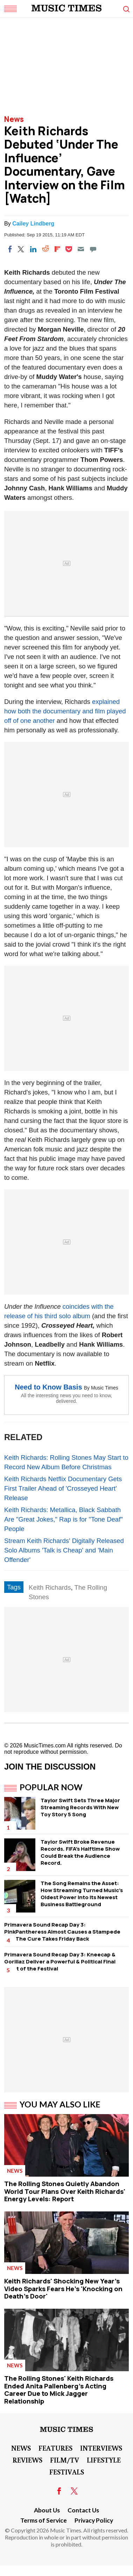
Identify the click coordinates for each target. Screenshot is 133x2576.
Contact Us (83, 2510)
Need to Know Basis (48, 1387)
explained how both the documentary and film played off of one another (65, 711)
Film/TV (64, 2459)
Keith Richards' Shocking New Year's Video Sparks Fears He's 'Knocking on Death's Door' (63, 2288)
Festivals (66, 2471)
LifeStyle (104, 2459)
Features (55, 2447)
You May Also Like (60, 2104)
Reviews (27, 2459)
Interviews (101, 2447)
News (14, 119)
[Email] (80, 249)
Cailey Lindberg (33, 224)
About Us (47, 2510)
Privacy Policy (94, 2520)
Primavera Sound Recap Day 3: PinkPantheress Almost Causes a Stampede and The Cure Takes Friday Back (62, 1931)
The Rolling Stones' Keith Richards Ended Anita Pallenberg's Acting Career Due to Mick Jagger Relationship (58, 2390)
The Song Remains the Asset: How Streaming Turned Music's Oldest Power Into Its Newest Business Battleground (82, 1893)
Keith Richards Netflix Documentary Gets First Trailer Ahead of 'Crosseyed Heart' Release (63, 1488)
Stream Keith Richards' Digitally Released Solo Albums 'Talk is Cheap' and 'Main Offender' (64, 1550)
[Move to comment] (93, 249)
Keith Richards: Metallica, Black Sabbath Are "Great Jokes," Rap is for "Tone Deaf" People (63, 1519)
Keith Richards (50, 1587)
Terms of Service (43, 2520)
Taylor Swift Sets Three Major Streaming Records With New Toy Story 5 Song (80, 1807)
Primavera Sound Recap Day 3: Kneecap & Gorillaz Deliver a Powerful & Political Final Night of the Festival (59, 1961)
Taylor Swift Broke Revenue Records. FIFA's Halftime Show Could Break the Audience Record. (80, 1852)
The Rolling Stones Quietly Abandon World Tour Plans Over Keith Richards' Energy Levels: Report (64, 2191)
